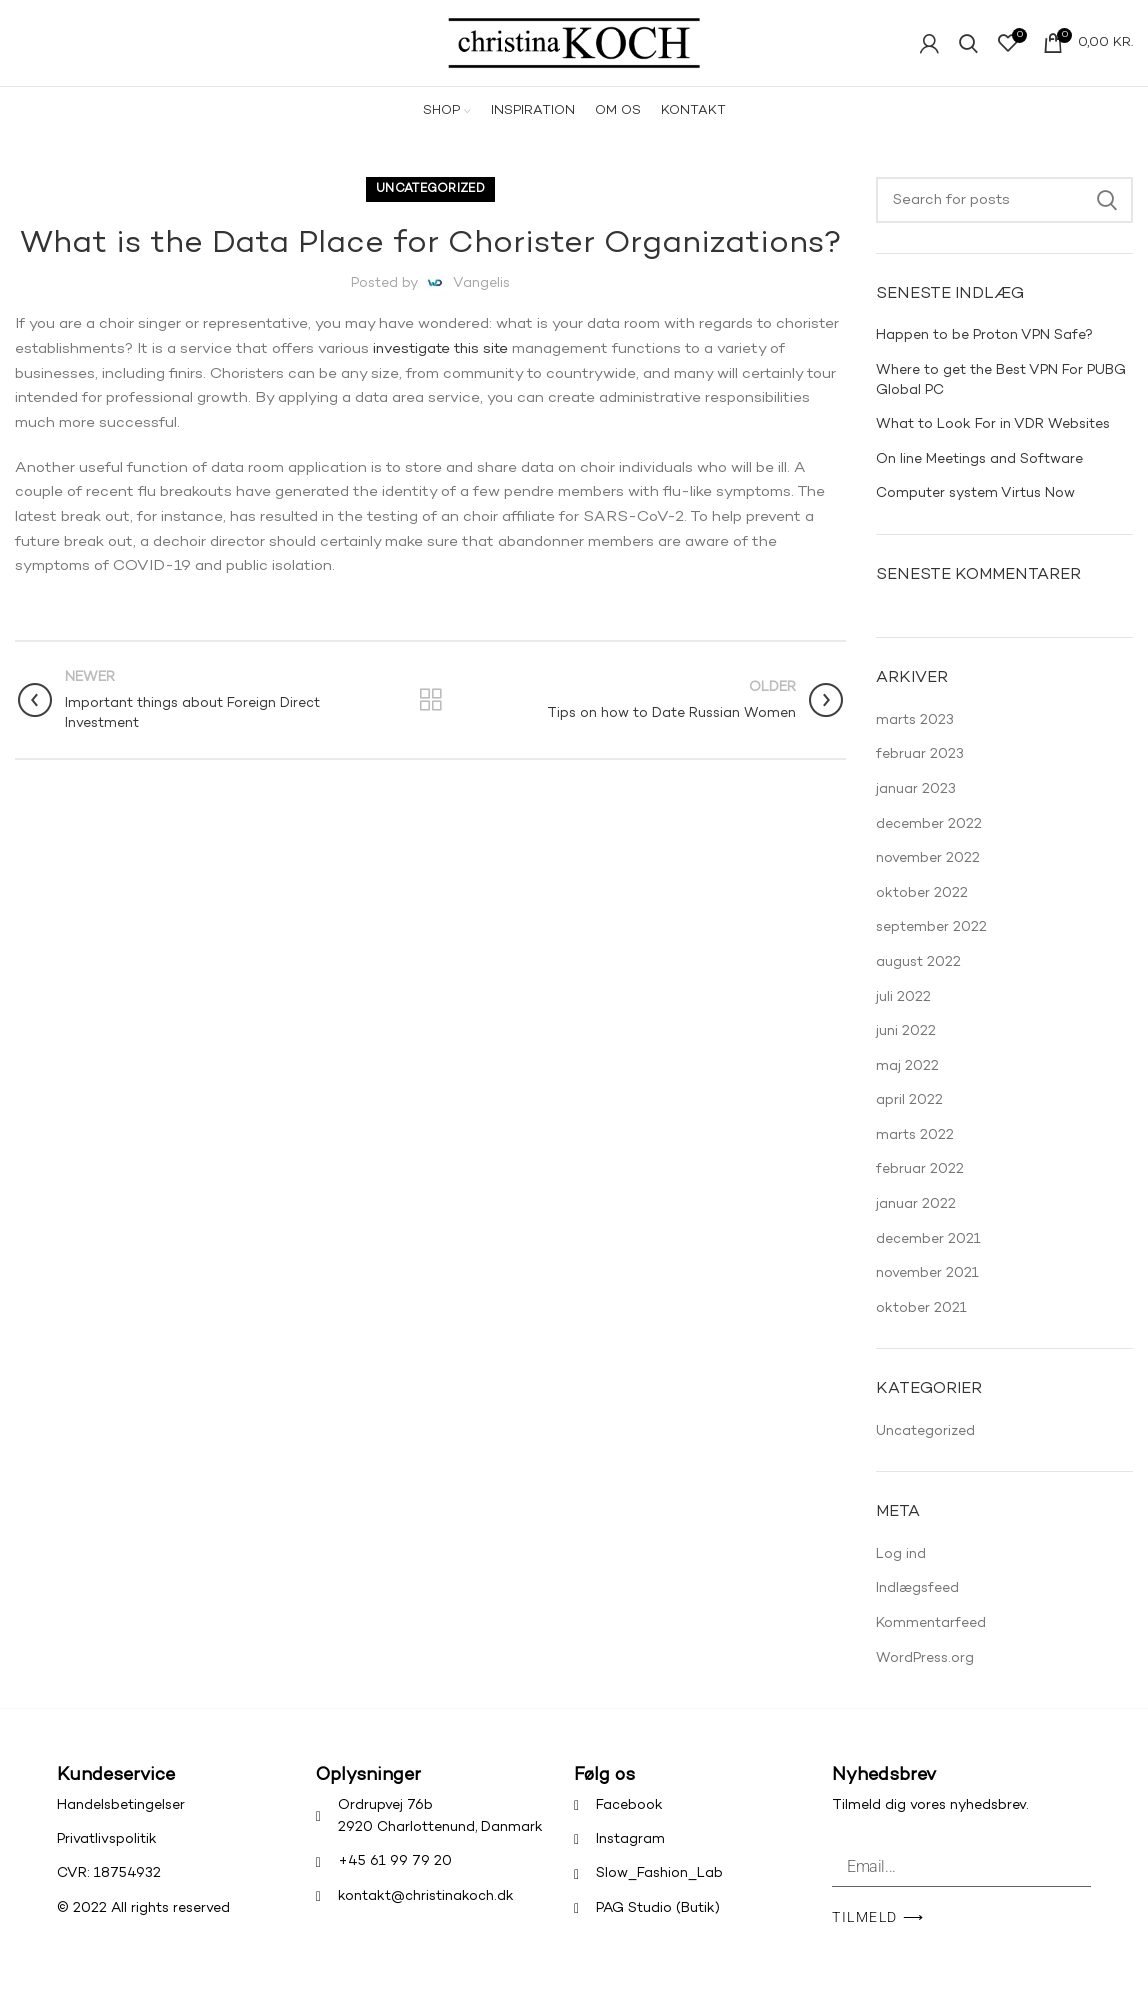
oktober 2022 (922, 911)
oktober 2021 (921, 1326)
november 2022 (928, 876)
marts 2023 (915, 738)
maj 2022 (907, 1084)
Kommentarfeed (931, 1641)
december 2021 (928, 1257)
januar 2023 (916, 807)
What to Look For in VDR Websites (993, 442)
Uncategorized (430, 207)
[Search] (1004, 218)
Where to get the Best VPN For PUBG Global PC (1001, 398)
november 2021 (927, 1291)
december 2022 (929, 842)
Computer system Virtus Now (975, 511)
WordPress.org (925, 1676)
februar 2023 (920, 772)
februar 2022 (920, 1187)
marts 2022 (915, 1153)
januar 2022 (916, 1222)
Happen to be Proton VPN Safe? (984, 353)
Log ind (901, 1572)
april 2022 (909, 1118)
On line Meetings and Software (979, 477)
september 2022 (931, 945)
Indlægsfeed (917, 1606)
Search (1106, 218)
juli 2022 (903, 1014)
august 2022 (918, 980)
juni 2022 (906, 1049)
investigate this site (443, 367)
